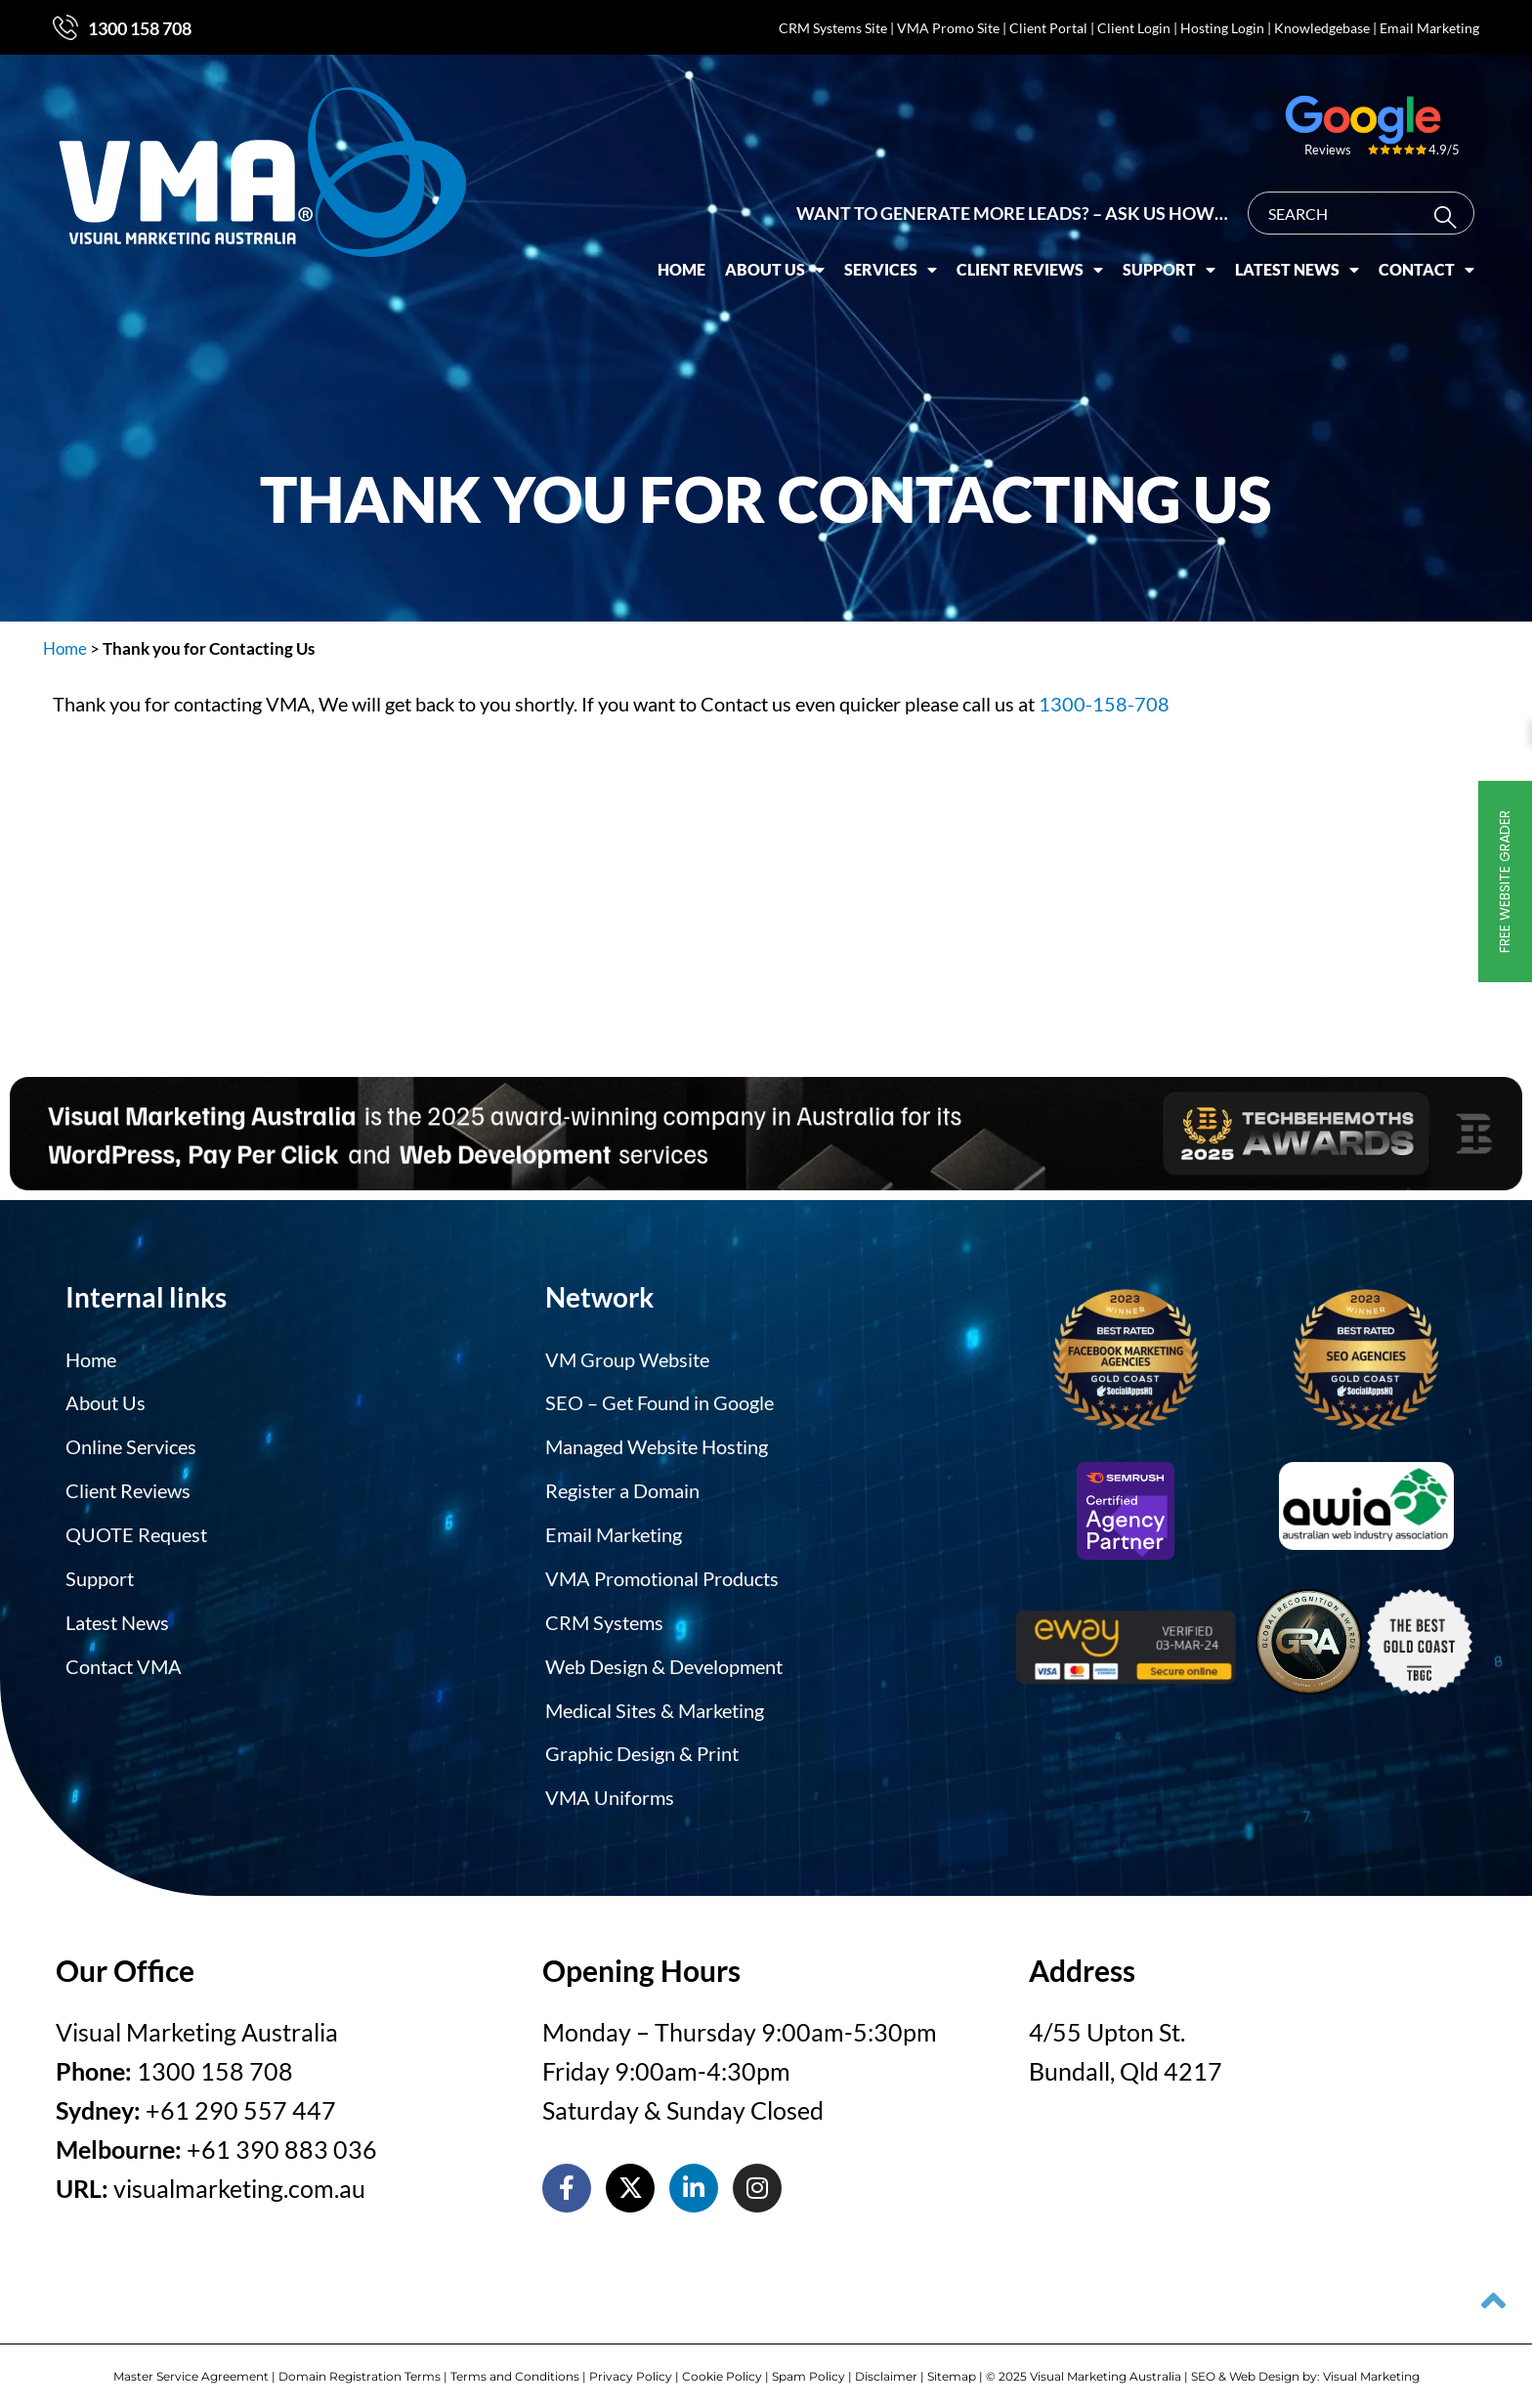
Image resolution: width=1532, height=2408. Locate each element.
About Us (775, 260)
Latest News (1297, 260)
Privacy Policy (630, 2366)
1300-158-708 (1104, 703)
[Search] (1449, 207)
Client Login (1133, 28)
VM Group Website (627, 1358)
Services (890, 260)
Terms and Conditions (514, 2366)
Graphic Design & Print (642, 1745)
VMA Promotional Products (662, 1573)
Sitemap (951, 2366)
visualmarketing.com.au (239, 2179)
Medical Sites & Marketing (654, 1702)
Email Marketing (1429, 28)
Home (681, 259)
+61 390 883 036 (282, 2140)
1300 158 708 (140, 28)
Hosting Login (1222, 28)
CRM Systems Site (833, 28)
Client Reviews (1030, 260)
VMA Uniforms (609, 1788)
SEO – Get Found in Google (659, 1401)
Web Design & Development (664, 1659)
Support (1169, 260)
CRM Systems (604, 1616)
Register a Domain (622, 1487)
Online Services (130, 1444)
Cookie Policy (722, 2366)
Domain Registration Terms (359, 2366)
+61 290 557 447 (241, 2101)
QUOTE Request (136, 1530)
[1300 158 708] (65, 27)
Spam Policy (808, 2366)
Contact (1426, 260)
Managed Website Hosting (656, 1444)
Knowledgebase (1322, 28)
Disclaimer (886, 2366)
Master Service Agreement (191, 2366)
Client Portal (1048, 28)
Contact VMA (123, 1659)
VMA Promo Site (948, 28)
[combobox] (1361, 203)
